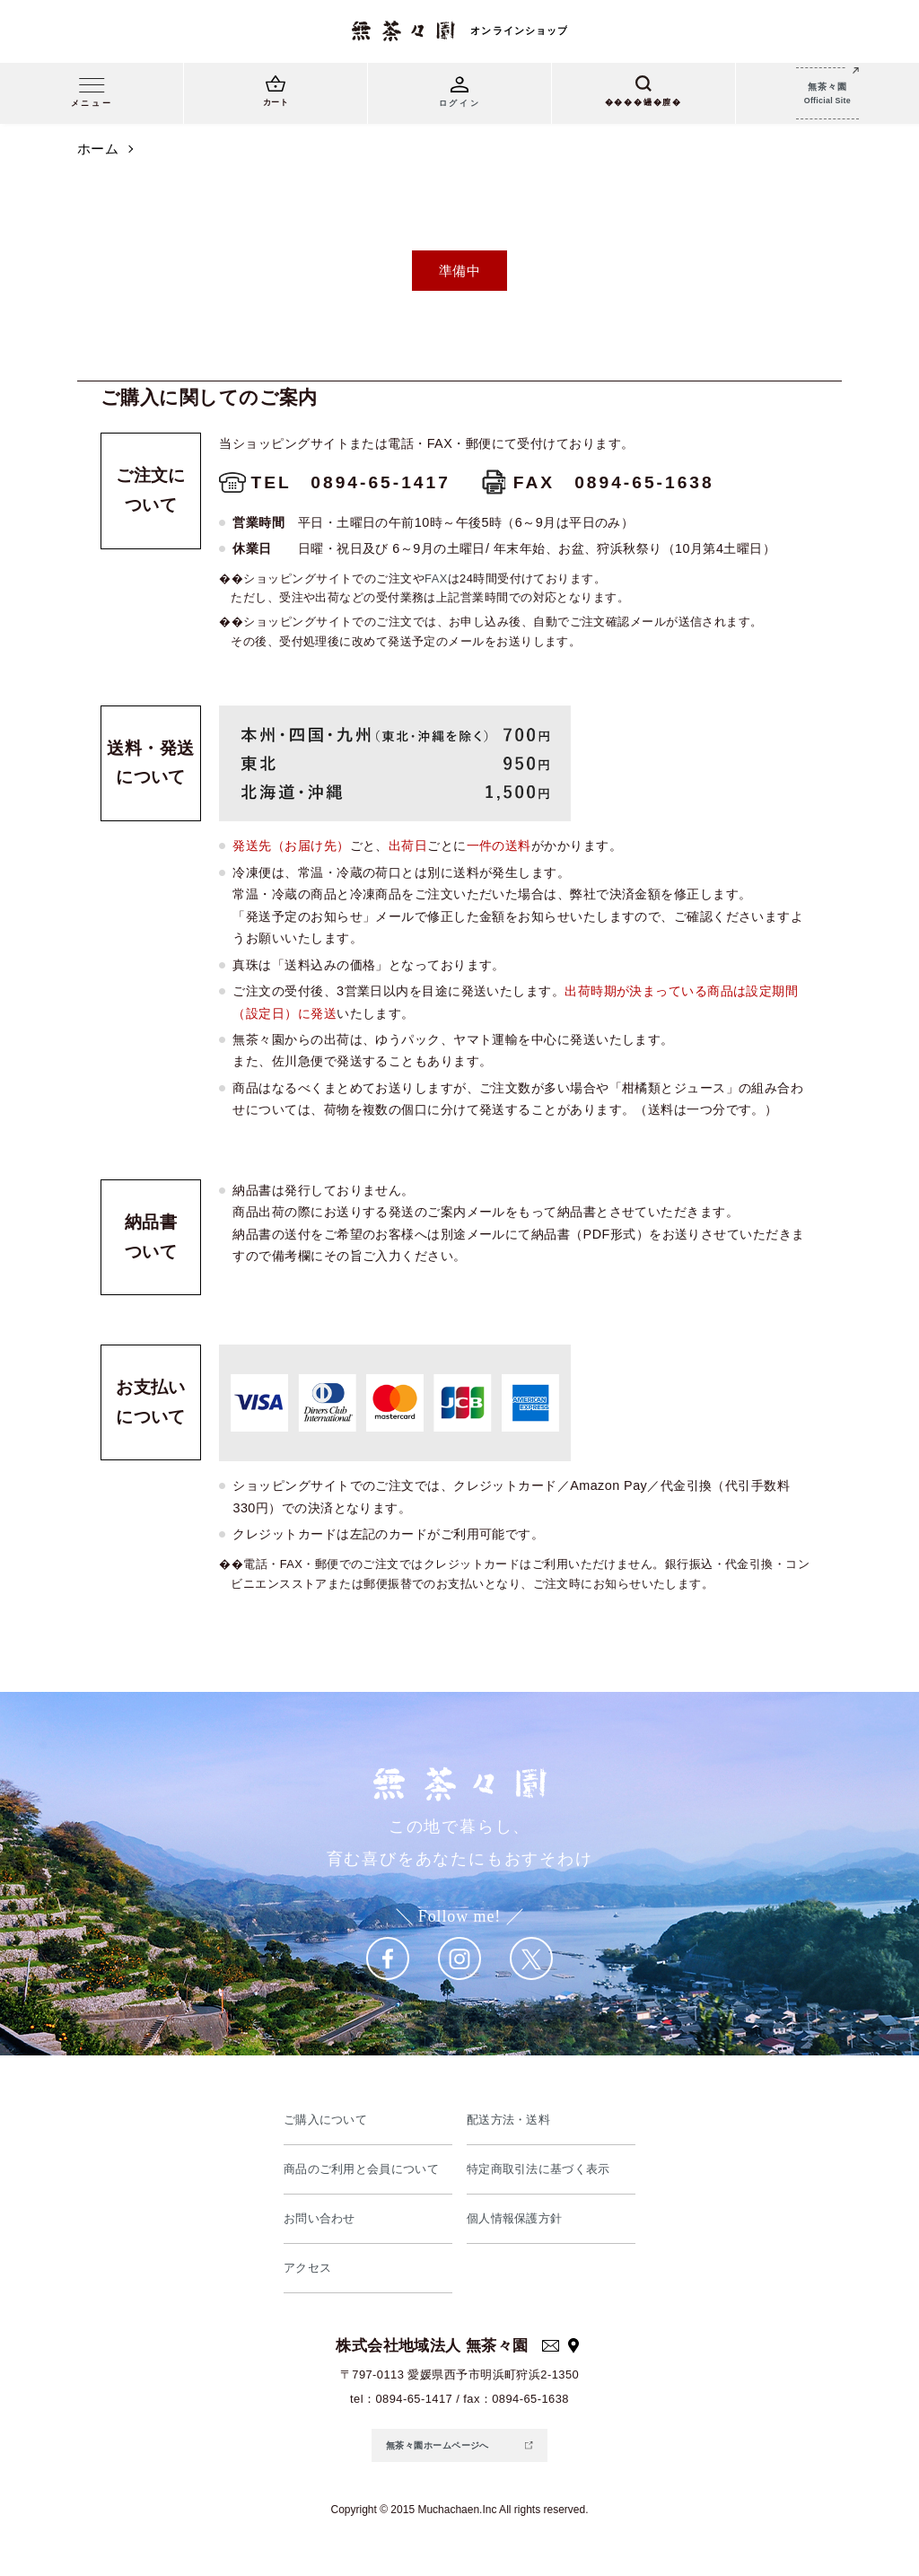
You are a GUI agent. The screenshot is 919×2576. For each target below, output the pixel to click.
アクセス (308, 2267)
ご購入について (326, 2119)
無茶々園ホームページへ (437, 2445)
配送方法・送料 (509, 2119)
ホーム (97, 148)
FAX (436, 578)
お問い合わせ (320, 2218)
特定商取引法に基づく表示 (539, 2169)
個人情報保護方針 (515, 2218)
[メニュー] (91, 96)
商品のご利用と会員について (362, 2169)
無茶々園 (827, 95)
